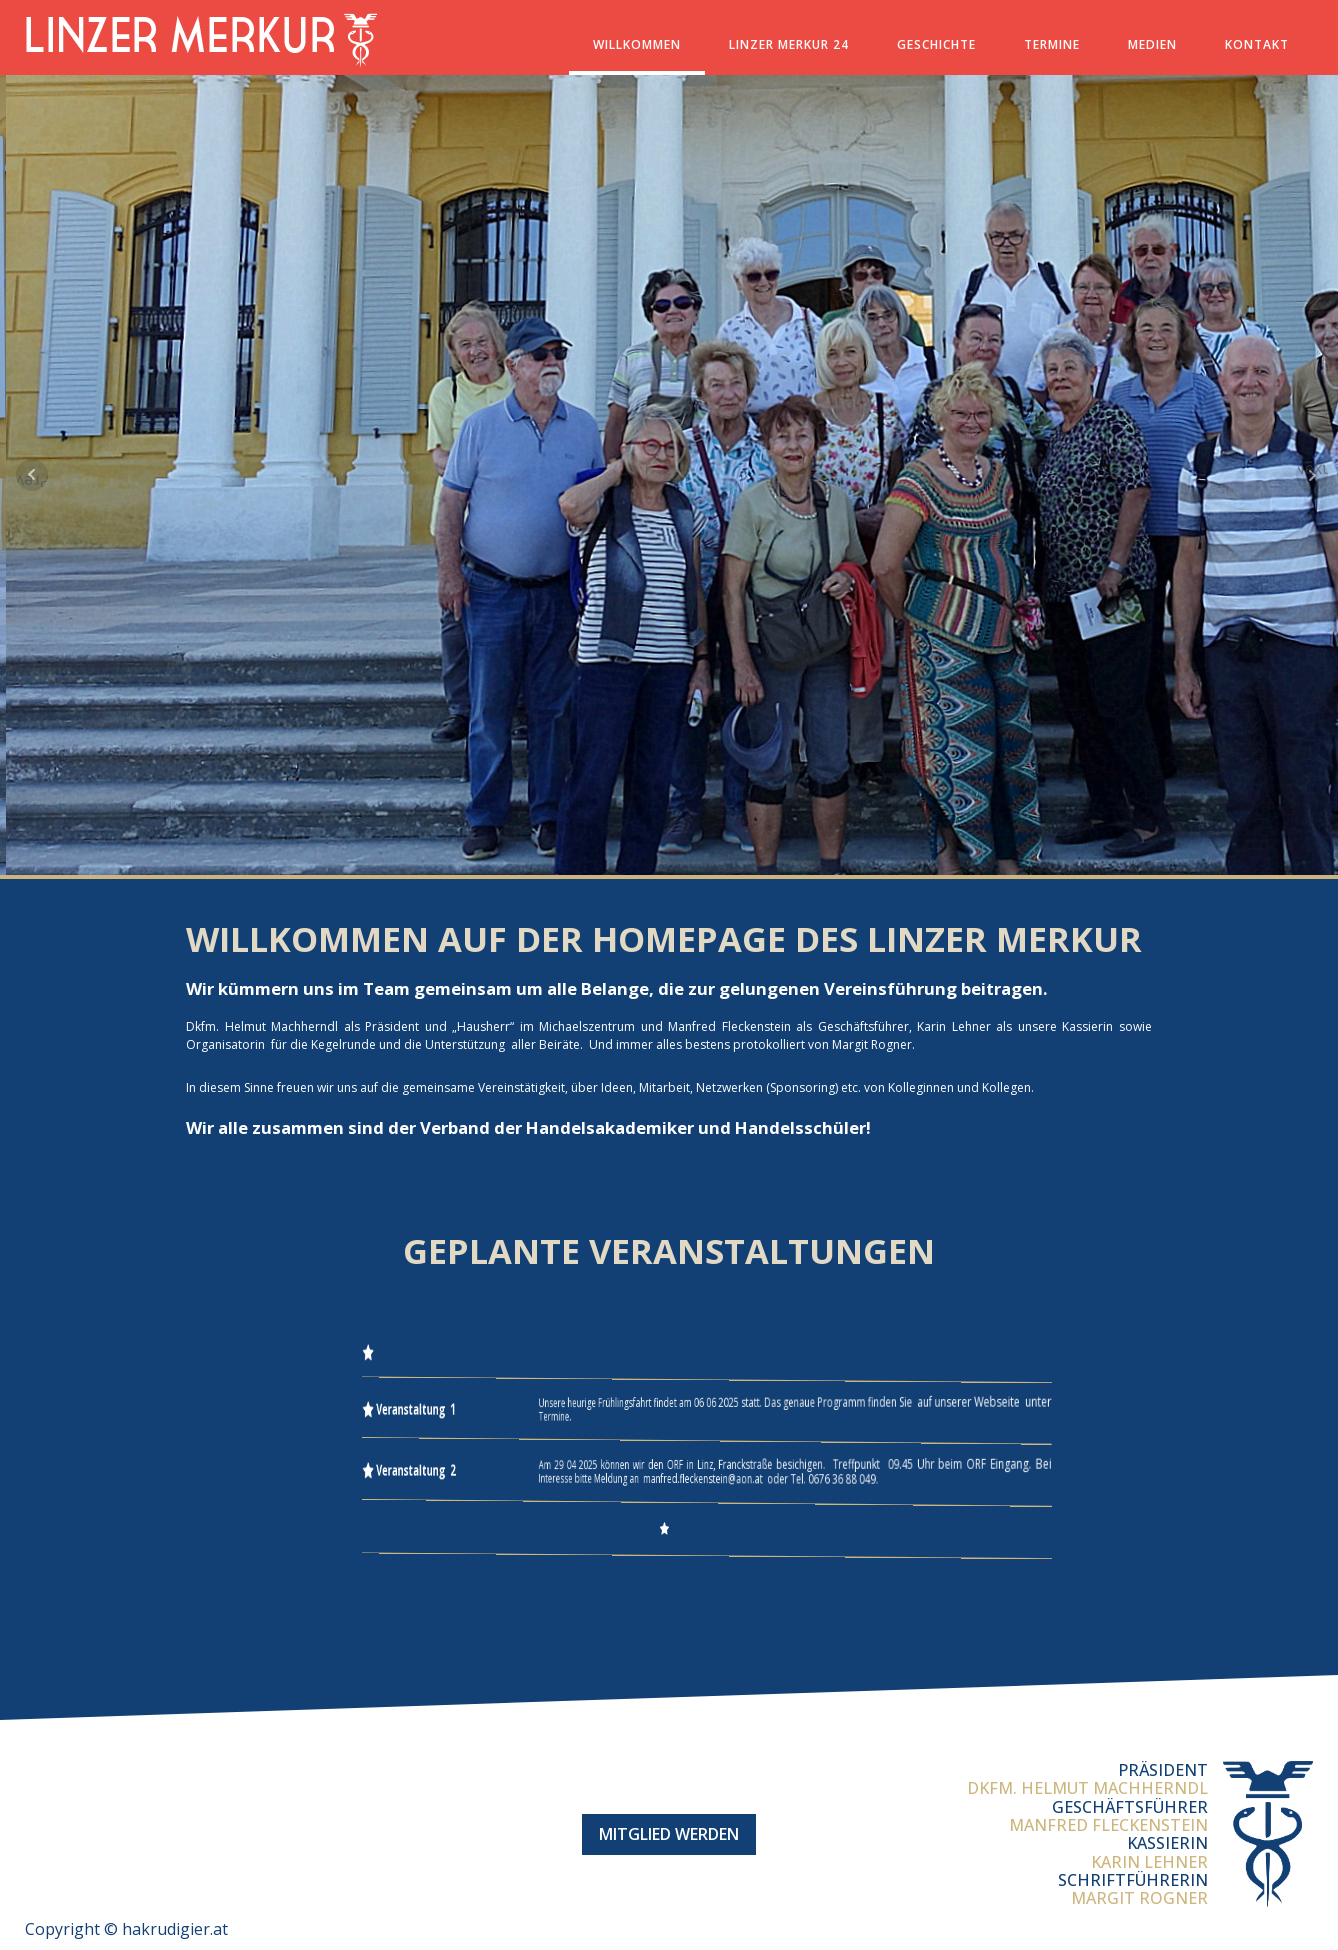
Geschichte (936, 44)
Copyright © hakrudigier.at (126, 1929)
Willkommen (637, 44)
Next (1312, 469)
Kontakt (1257, 44)
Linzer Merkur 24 (789, 44)
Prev (32, 481)
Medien (1152, 44)
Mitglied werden (669, 1834)
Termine (1052, 44)
